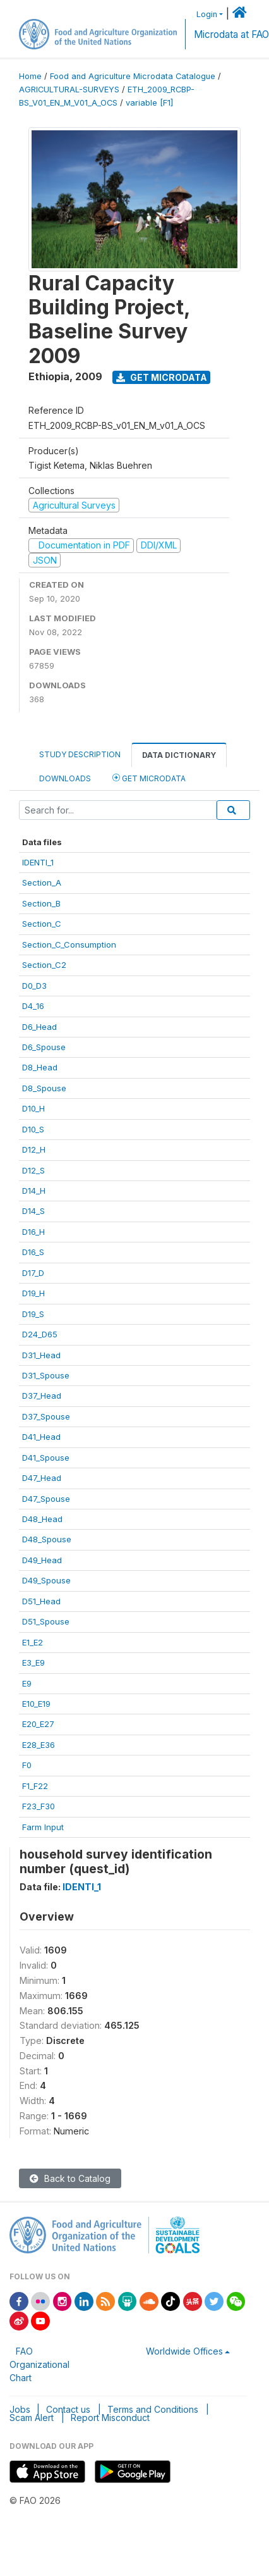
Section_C (41, 924)
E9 (27, 1683)
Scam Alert (31, 2417)
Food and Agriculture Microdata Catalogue (132, 76)
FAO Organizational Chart (39, 2364)
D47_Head (41, 1478)
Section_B (41, 903)
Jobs (19, 2409)
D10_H (33, 1108)
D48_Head (42, 1519)
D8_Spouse (44, 1088)
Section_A (41, 882)
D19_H (33, 1293)
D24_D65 (39, 1334)
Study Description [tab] (80, 754)
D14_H (33, 1191)
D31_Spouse (45, 1375)
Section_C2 (44, 965)
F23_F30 (38, 1806)
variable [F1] (149, 103)
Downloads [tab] (65, 778)
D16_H (33, 1232)
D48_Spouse (46, 1539)
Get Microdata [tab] (149, 777)
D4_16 (33, 1006)
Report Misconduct (110, 2417)
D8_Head (39, 1067)
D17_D (33, 1273)
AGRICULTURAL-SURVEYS (69, 89)
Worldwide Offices (184, 2351)
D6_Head (39, 1027)
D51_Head (41, 1601)
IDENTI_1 (38, 862)
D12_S (33, 1170)
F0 (27, 1765)
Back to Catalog (70, 2178)
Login (206, 14)
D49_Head (42, 1560)
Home (30, 76)
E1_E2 (32, 1642)
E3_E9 (33, 1662)
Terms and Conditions (152, 2409)
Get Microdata (161, 377)
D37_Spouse (46, 1416)
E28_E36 (38, 1745)
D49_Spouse (46, 1580)
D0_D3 (34, 986)
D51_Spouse (45, 1621)
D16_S (33, 1252)
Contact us (68, 2409)
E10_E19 (36, 1704)
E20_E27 (38, 1724)
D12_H (33, 1149)
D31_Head (41, 1355)
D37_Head (41, 1395)
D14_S (33, 1211)
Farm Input (43, 1827)
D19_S (33, 1314)
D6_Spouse (44, 1047)
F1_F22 (35, 1786)
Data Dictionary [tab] (179, 755)
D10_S (33, 1129)
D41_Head (41, 1437)
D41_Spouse (45, 1457)
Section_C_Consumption (69, 944)
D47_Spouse (46, 1499)
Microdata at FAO (231, 34)
